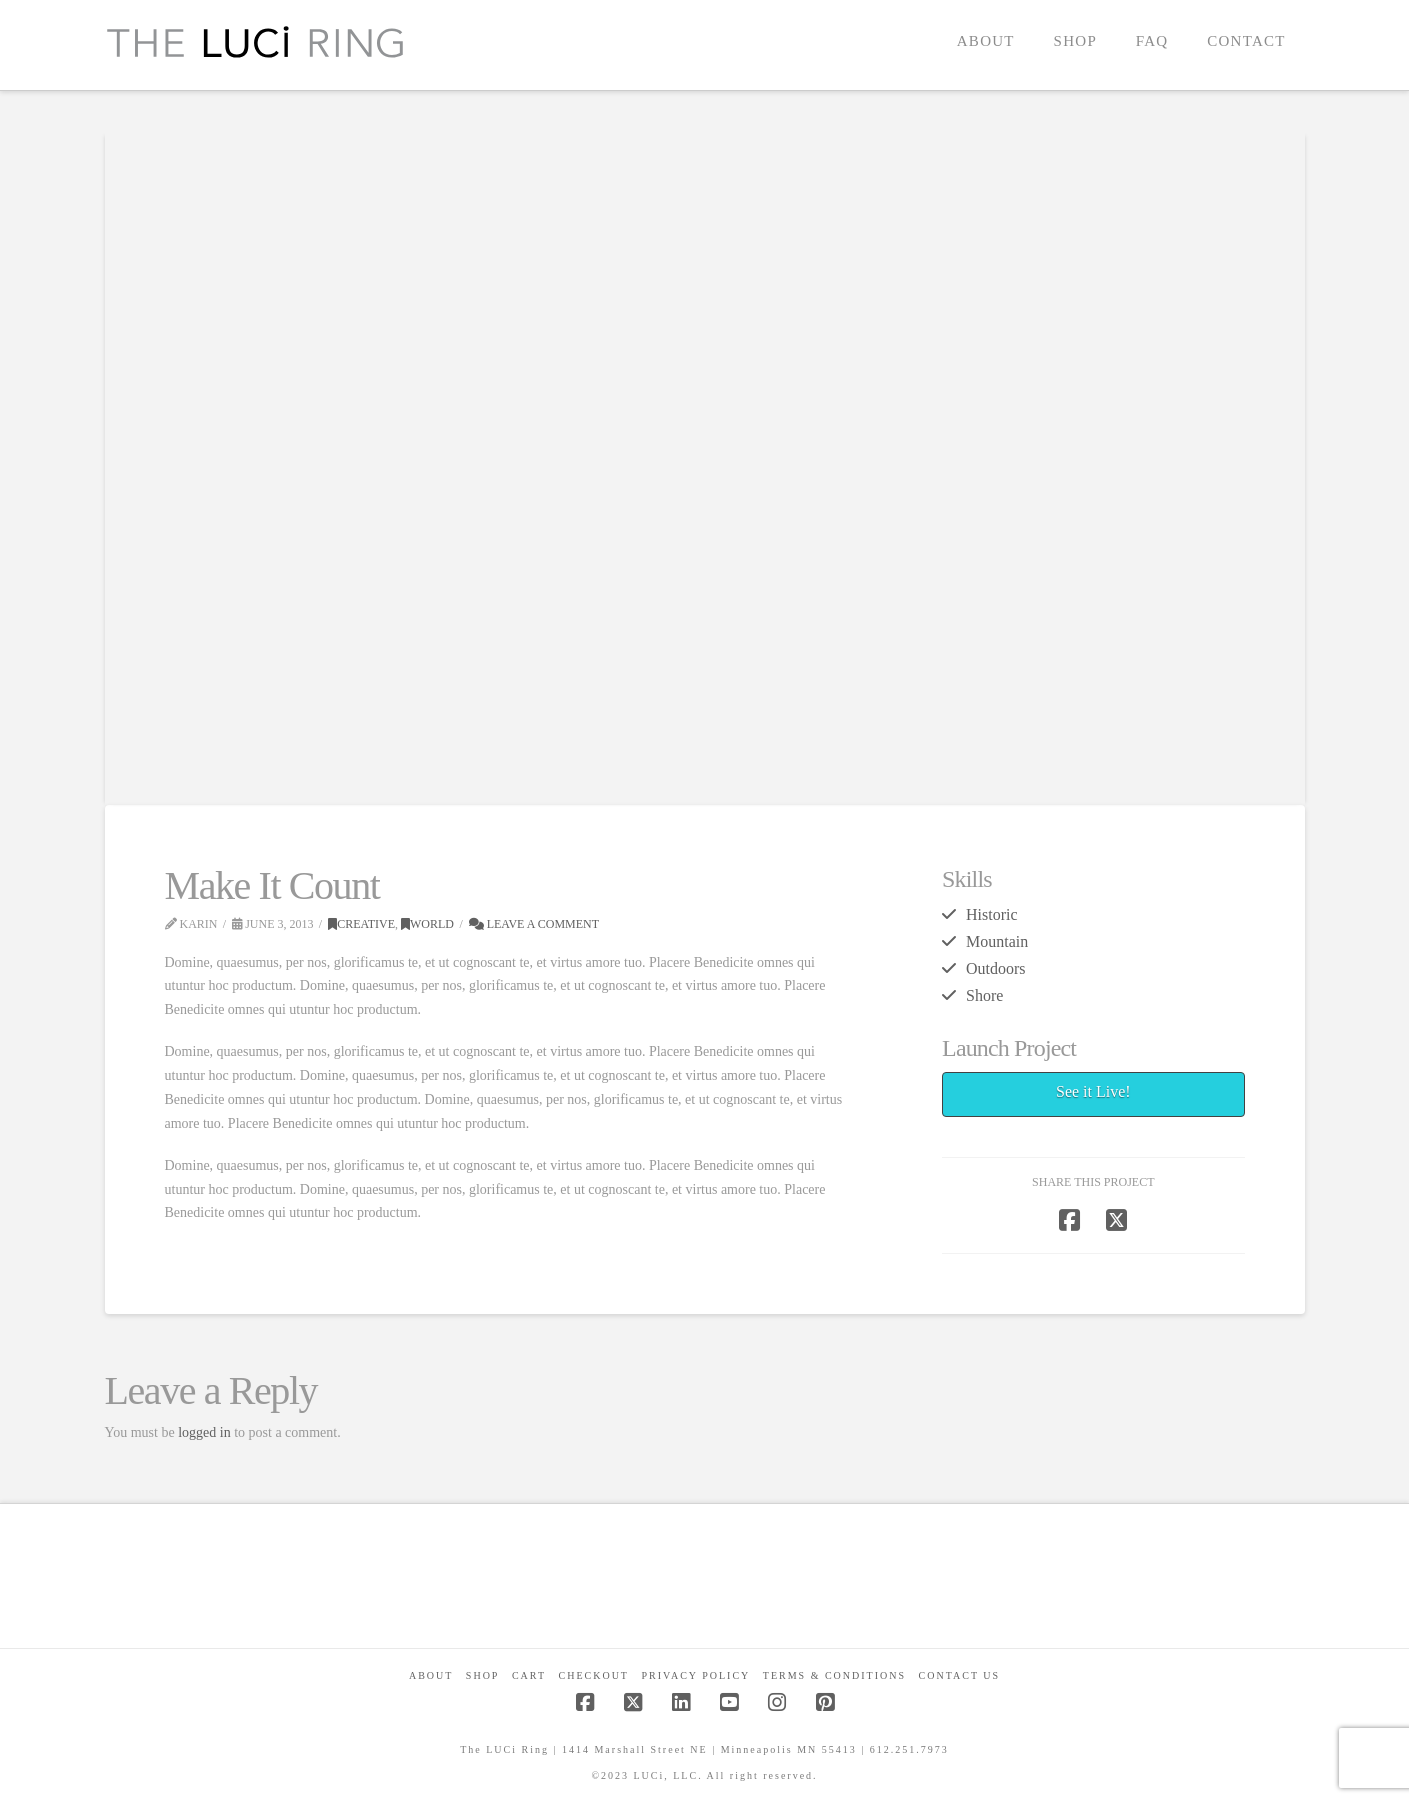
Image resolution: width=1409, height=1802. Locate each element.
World (427, 924)
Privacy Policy (695, 1675)
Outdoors (995, 968)
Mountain (997, 941)
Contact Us (960, 1675)
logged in (204, 1432)
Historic (991, 914)
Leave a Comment (534, 924)
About (431, 1675)
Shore (984, 995)
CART (529, 1675)
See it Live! (1093, 1091)
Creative (361, 924)
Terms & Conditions (834, 1675)
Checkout (594, 1675)
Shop (483, 1675)
